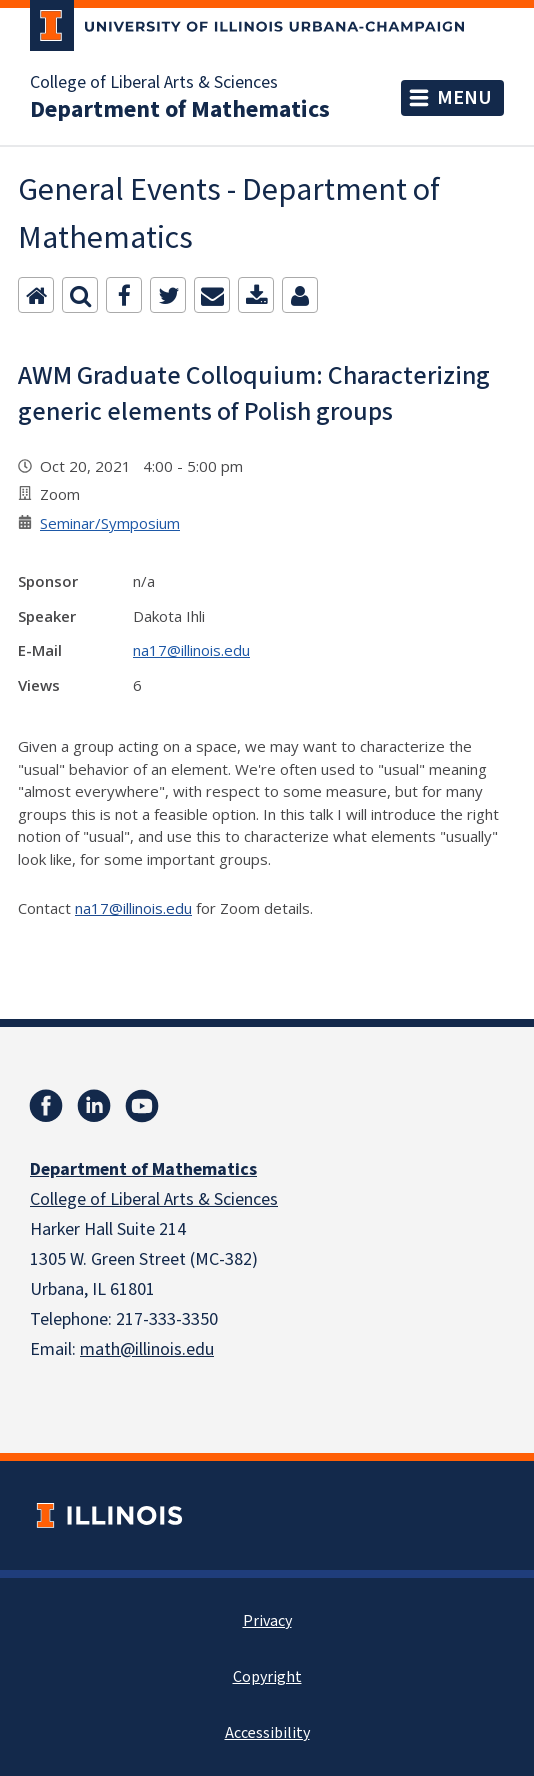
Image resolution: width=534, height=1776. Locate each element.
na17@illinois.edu (191, 650)
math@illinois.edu (147, 1349)
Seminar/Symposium (110, 523)
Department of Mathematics (180, 110)
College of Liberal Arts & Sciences (154, 83)
